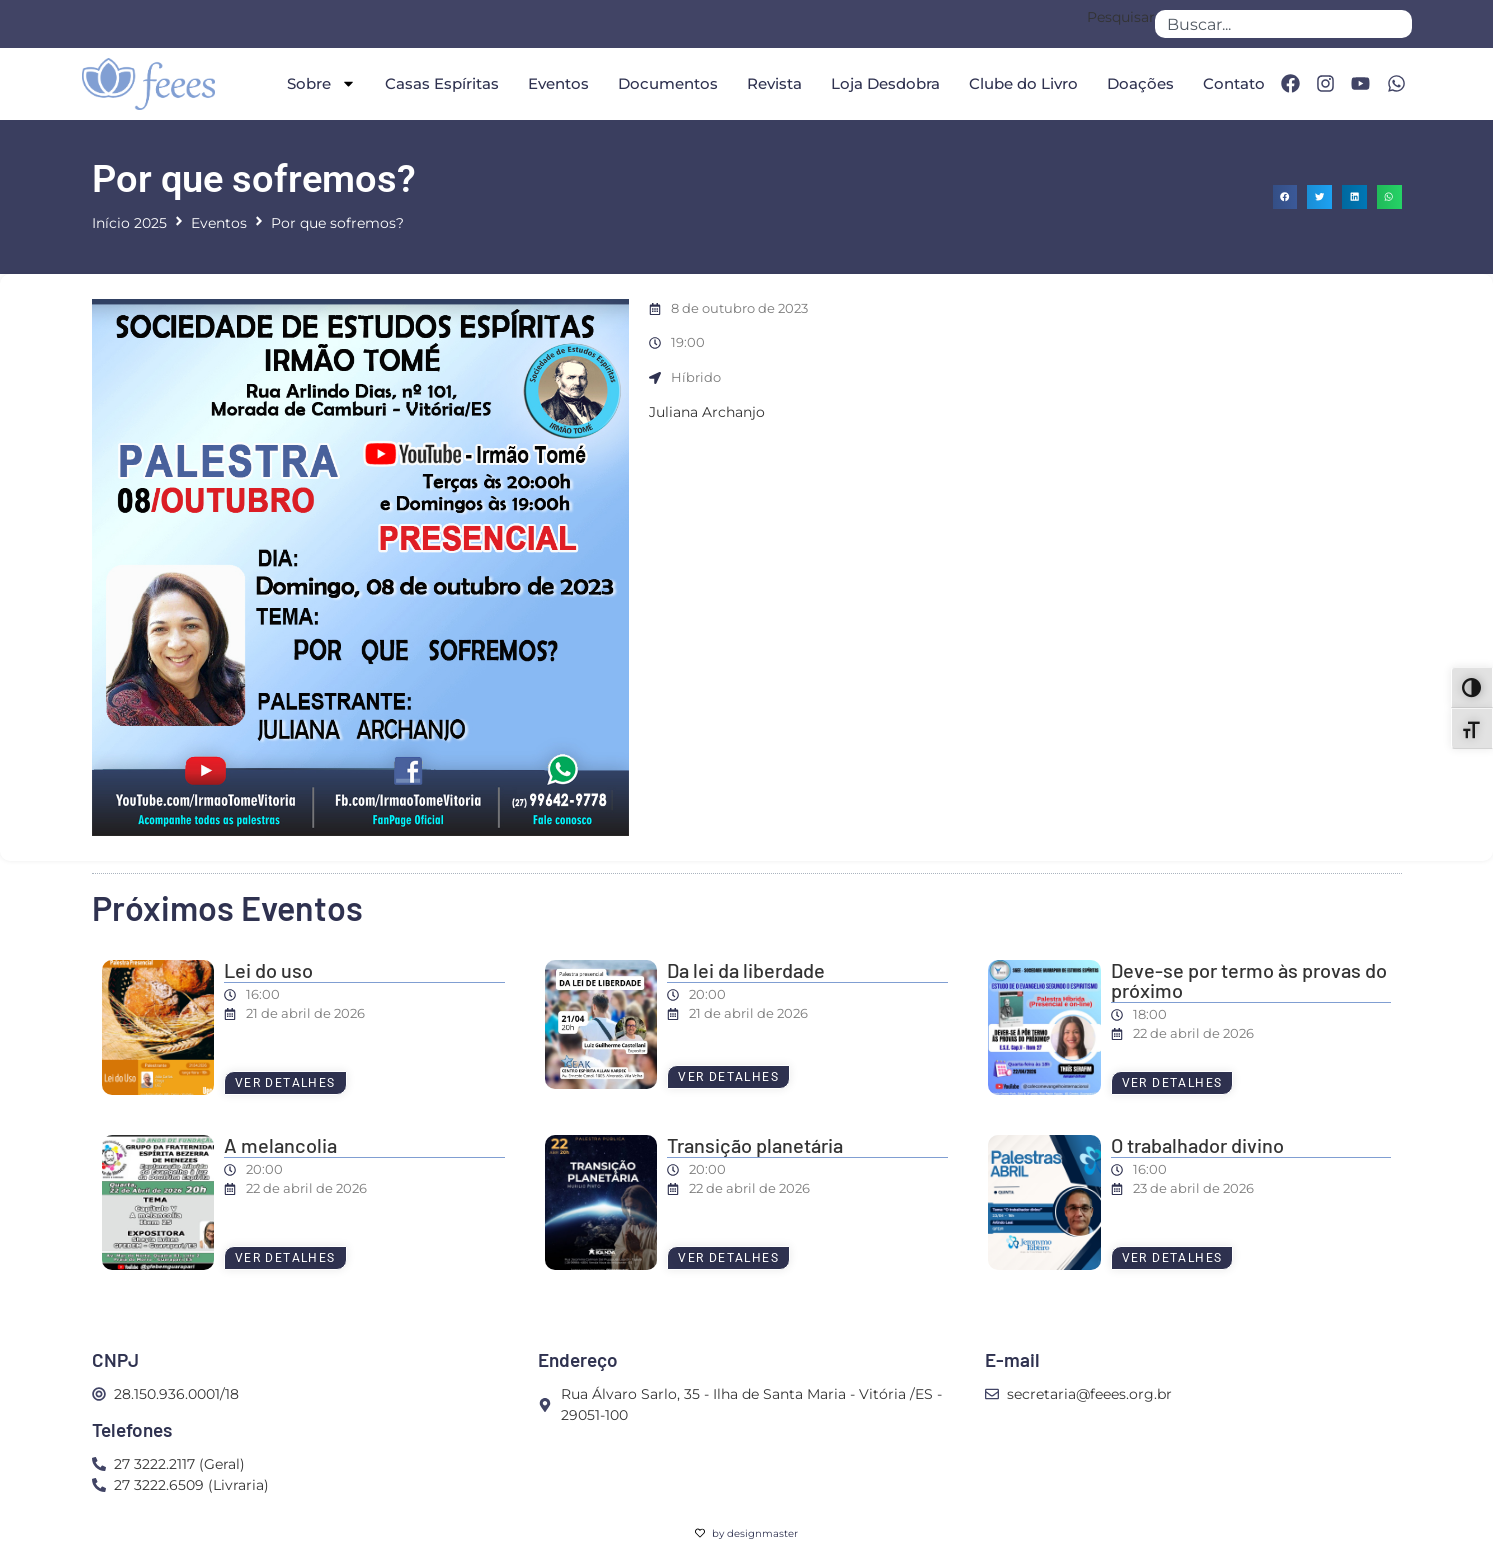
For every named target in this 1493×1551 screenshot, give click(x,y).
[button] (1285, 197)
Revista (774, 83)
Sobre (321, 83)
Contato (1234, 83)
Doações (1140, 83)
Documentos (668, 83)
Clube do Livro (1023, 83)
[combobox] (1283, 24)
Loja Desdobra (885, 83)
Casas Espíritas (442, 83)
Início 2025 (129, 223)
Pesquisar (1121, 18)
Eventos (558, 83)
